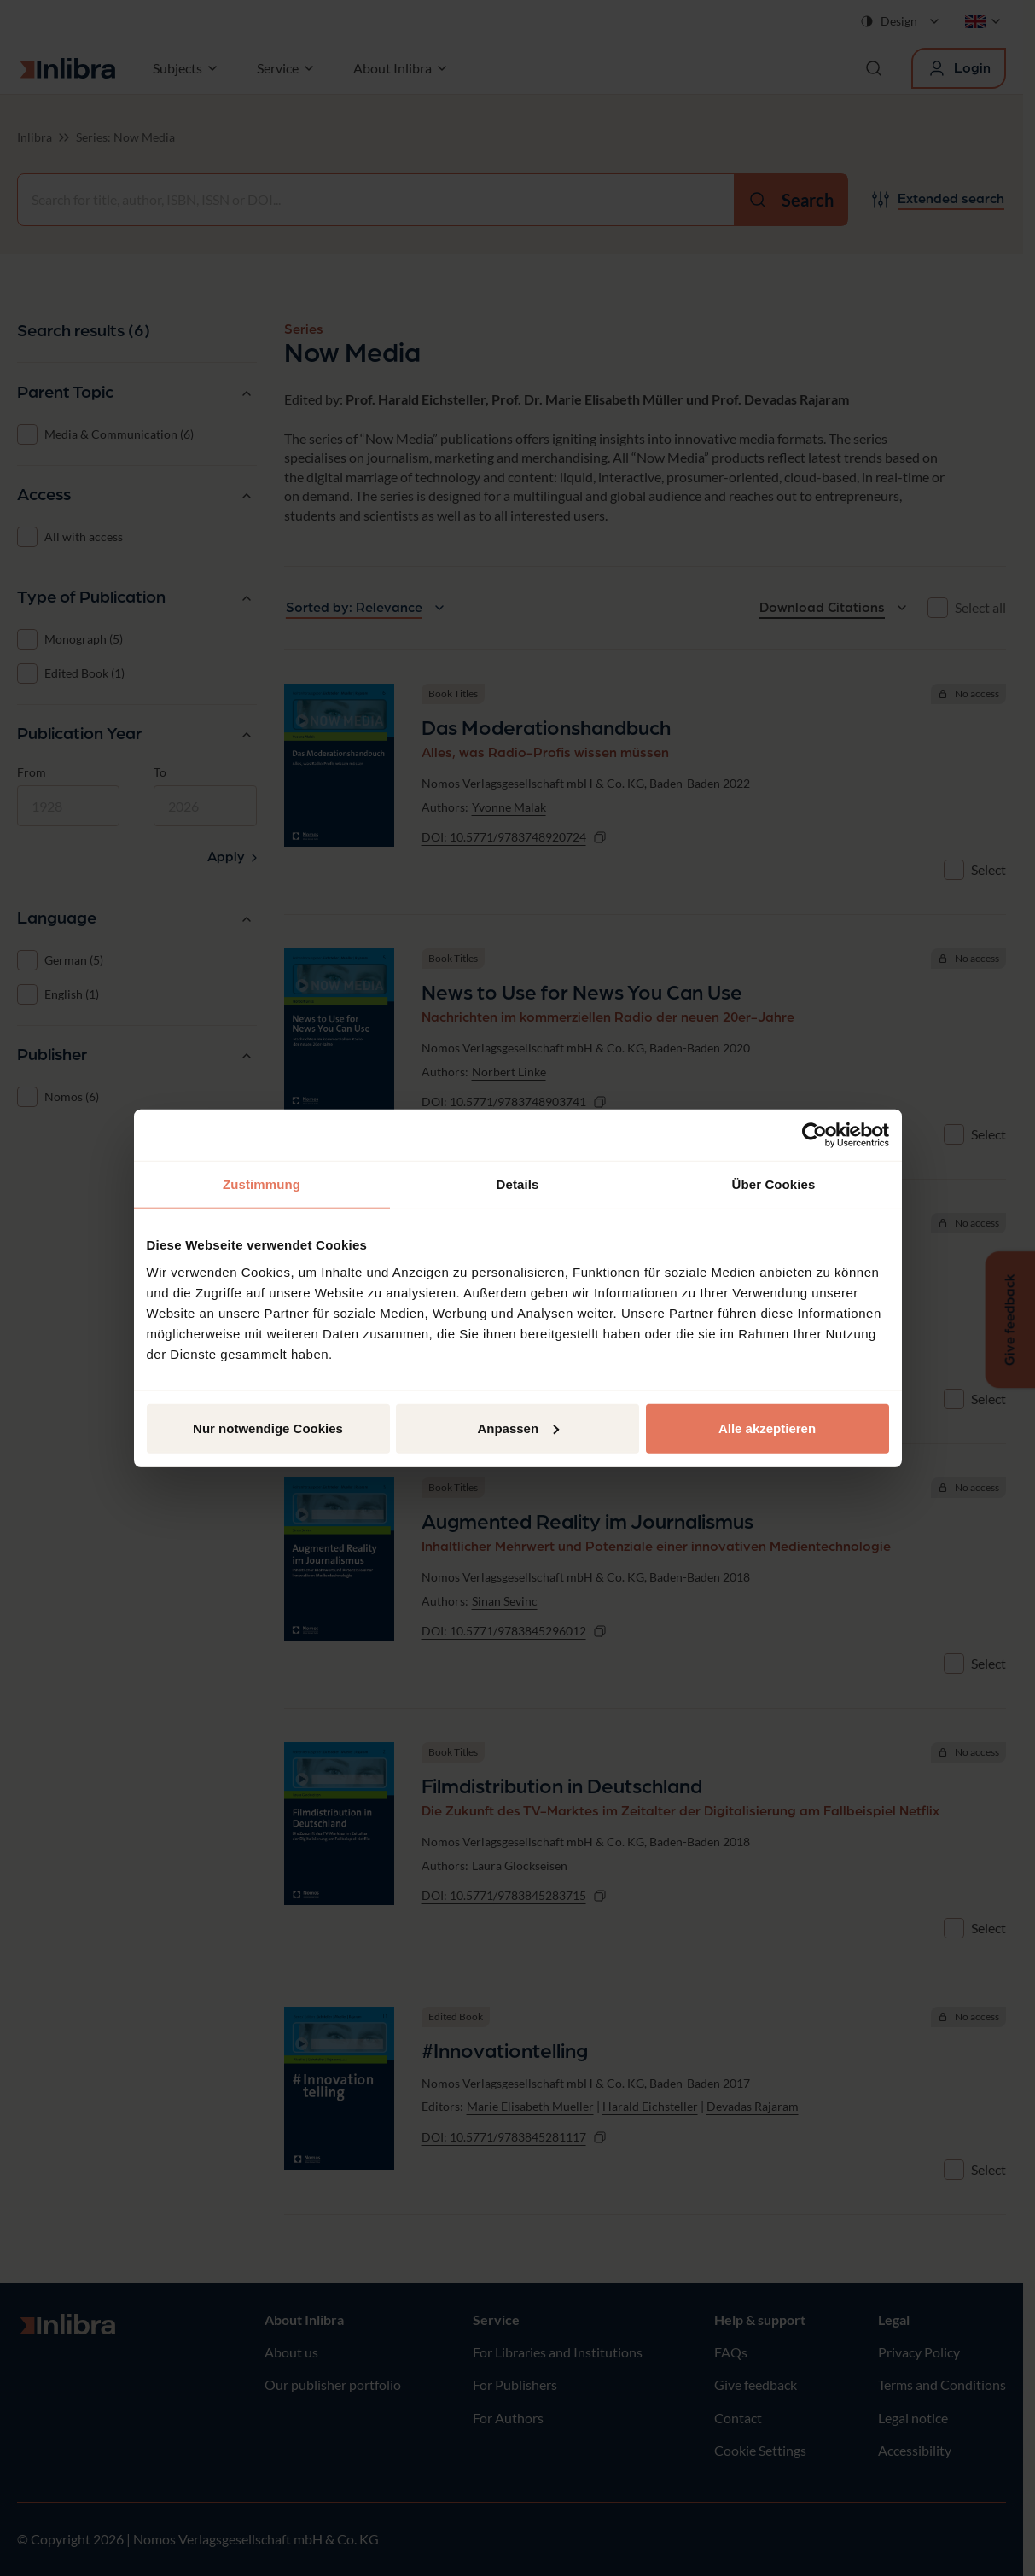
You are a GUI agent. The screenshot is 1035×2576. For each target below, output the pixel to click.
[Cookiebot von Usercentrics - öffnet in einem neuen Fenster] (814, 1135)
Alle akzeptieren (767, 1427)
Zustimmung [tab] (261, 1184)
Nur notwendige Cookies (268, 1427)
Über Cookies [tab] (774, 1184)
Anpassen (518, 1427)
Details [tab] (518, 1184)
